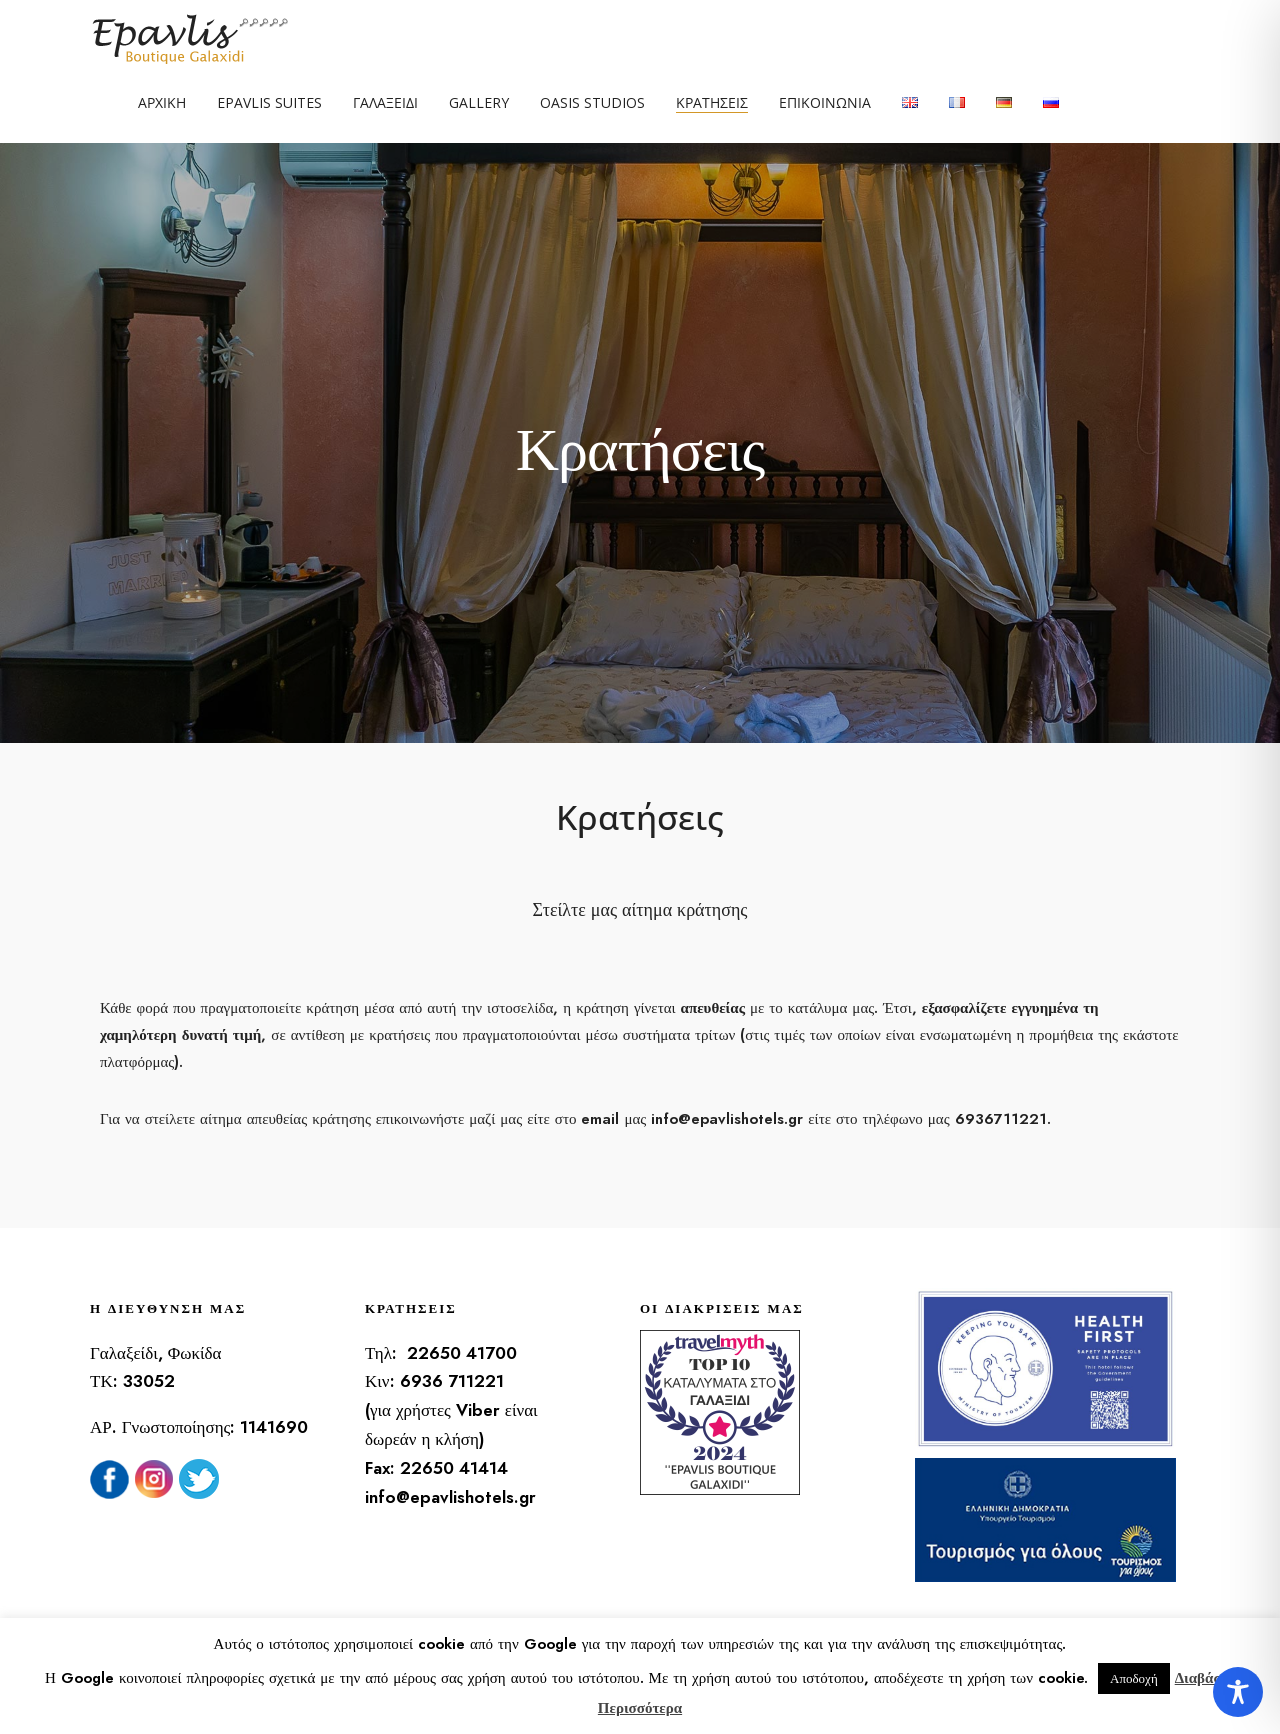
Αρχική (162, 102)
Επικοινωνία (825, 102)
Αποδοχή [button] (1134, 1678)
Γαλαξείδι (385, 102)
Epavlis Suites (269, 102)
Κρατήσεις (712, 102)
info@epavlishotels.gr (727, 1119)
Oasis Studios (592, 102)
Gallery (479, 102)
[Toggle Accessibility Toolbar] (1238, 1692)
